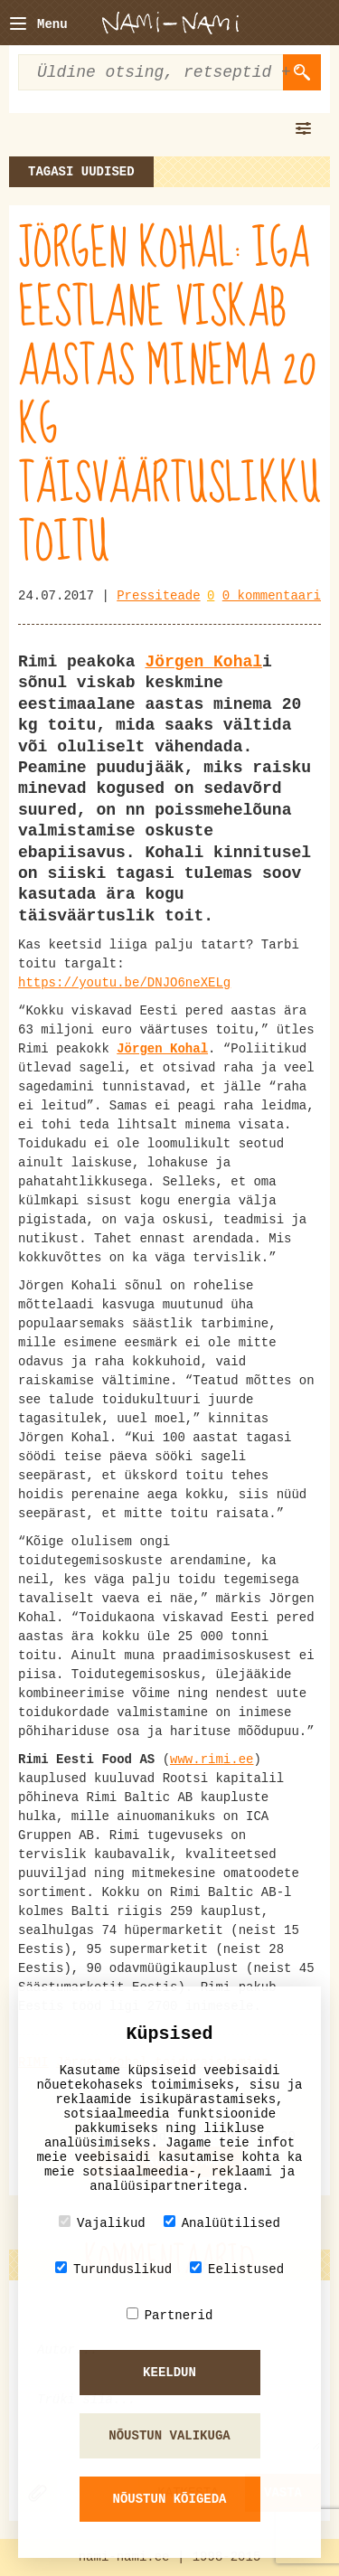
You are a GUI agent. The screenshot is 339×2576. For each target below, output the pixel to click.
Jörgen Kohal (203, 662)
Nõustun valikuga (169, 2436)
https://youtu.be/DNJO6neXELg (124, 983)
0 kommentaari (271, 596)
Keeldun (169, 2372)
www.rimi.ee (211, 1759)
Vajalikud (102, 2223)
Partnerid (170, 2315)
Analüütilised (222, 2223)
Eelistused (237, 2269)
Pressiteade (158, 596)
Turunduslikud (113, 2269)
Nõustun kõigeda (169, 2499)
